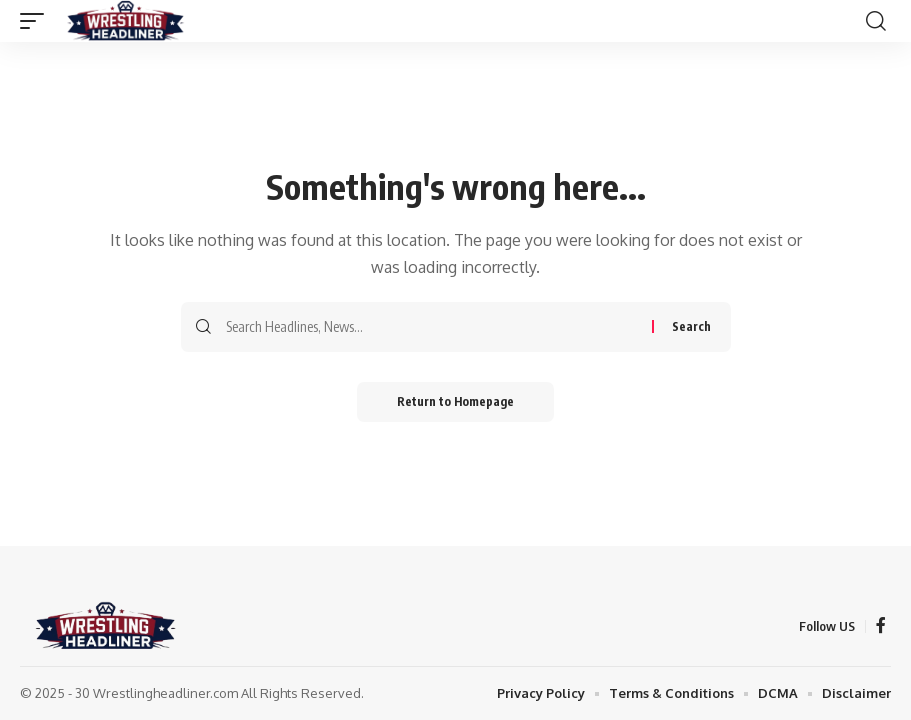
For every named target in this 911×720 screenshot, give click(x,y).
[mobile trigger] (37, 21)
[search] (876, 21)
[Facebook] (881, 625)
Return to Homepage (455, 401)
